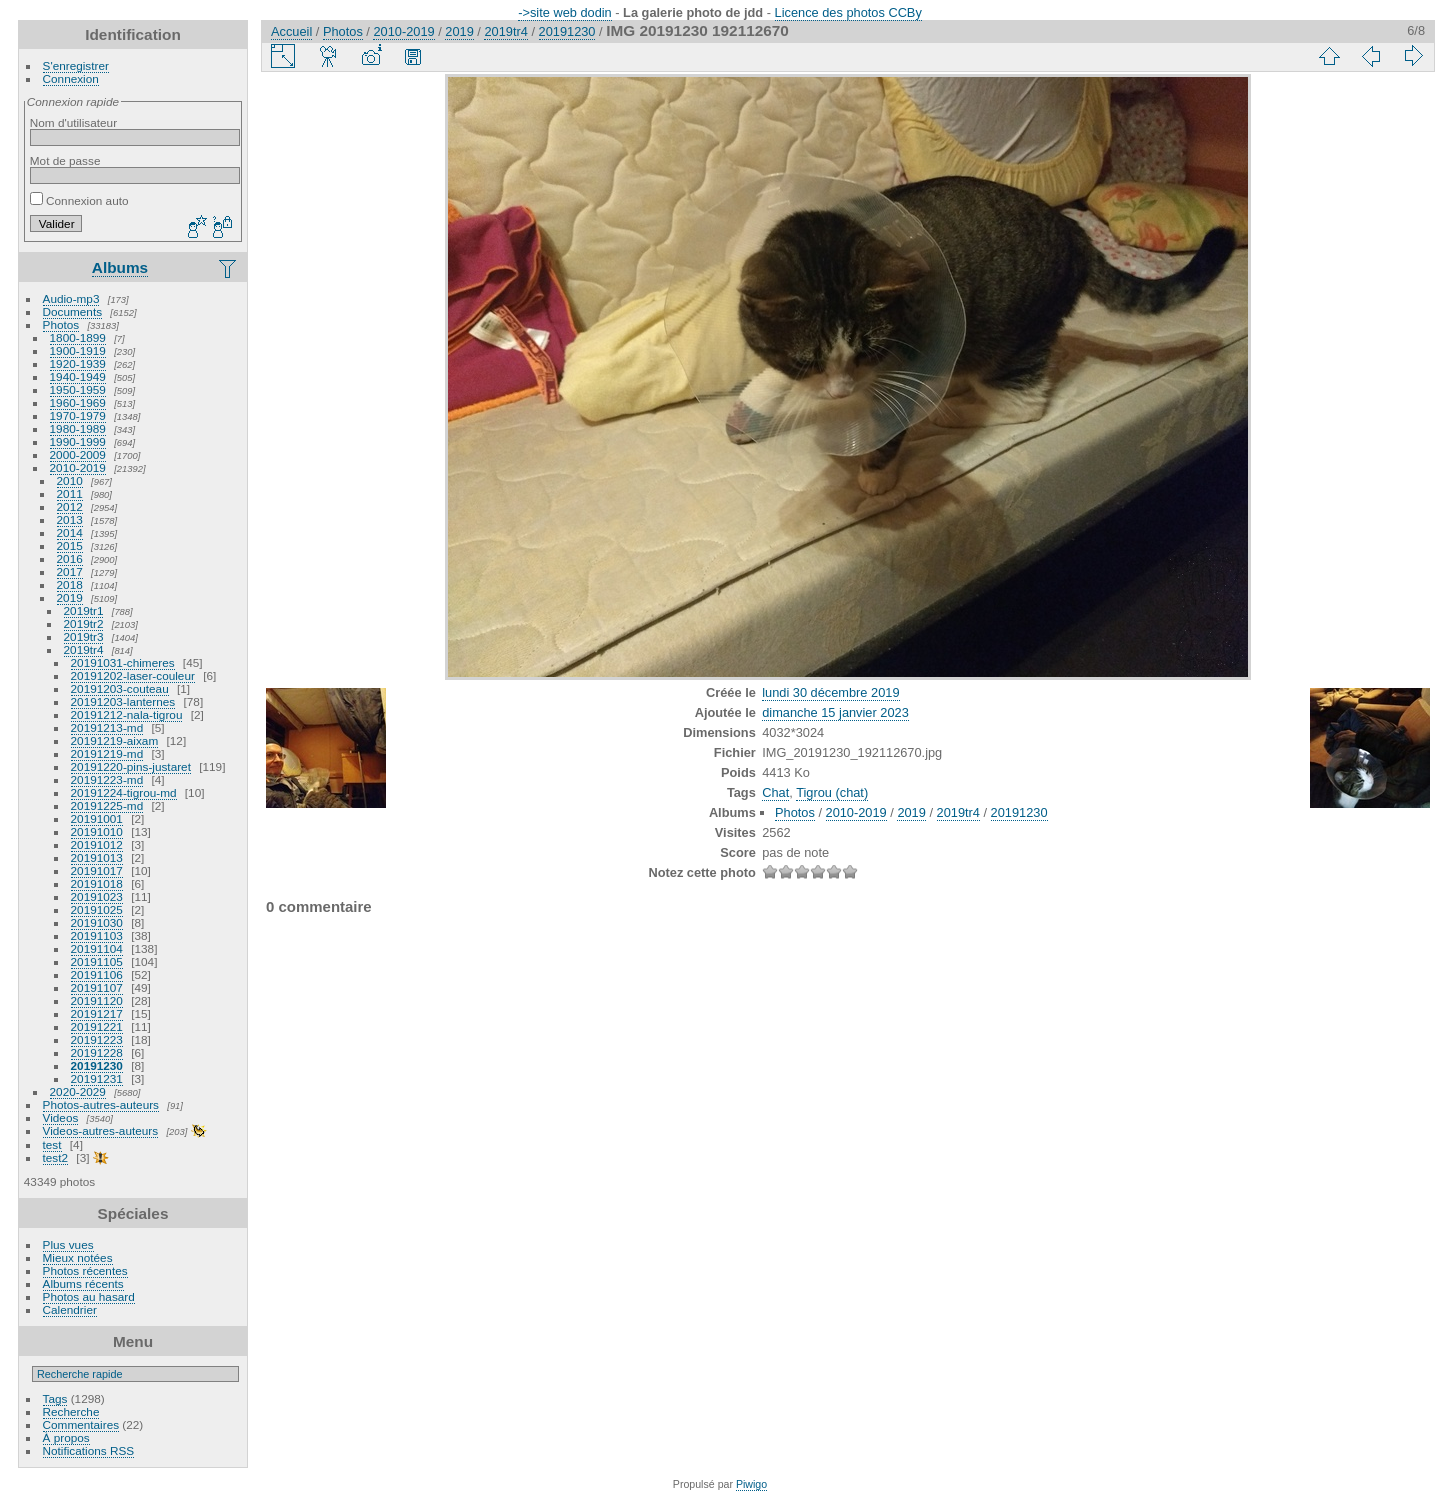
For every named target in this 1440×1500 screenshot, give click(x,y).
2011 (70, 493)
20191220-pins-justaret (131, 766)
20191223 (97, 1039)
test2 (56, 1157)
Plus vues (68, 1244)
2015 (70, 545)
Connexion (71, 78)
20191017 (97, 870)
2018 (70, 584)
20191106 (97, 974)
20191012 (97, 844)
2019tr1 (84, 610)
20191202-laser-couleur (133, 675)
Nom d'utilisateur (73, 122)
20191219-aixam (115, 740)
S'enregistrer (76, 65)
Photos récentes (85, 1270)
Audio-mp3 (71, 298)
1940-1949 (78, 376)
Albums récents (83, 1283)
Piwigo (751, 1484)
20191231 (97, 1078)
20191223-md (107, 779)
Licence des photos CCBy (848, 12)
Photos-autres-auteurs (101, 1104)
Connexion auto (79, 200)
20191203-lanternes (123, 701)
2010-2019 (78, 467)
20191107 (97, 987)
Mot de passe (65, 160)
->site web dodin (565, 12)
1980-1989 (78, 428)
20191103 (97, 935)
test (52, 1144)
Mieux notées (78, 1257)
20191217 (97, 1013)
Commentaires (81, 1424)
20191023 (97, 896)
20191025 (97, 909)
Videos (61, 1117)
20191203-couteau (120, 688)
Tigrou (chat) (832, 792)
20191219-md (107, 753)
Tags (55, 1398)
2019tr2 (84, 623)
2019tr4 (84, 649)
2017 (70, 571)
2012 (70, 506)
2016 (70, 558)
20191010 (97, 831)
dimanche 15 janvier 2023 (835, 712)
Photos (61, 324)
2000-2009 (78, 454)
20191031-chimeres (123, 662)
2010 (70, 480)
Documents (73, 311)
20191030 (97, 922)
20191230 (97, 1065)
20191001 (97, 818)
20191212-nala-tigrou (127, 714)
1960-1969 (78, 402)
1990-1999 (78, 441)
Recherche (71, 1411)
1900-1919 (78, 350)
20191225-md (107, 805)
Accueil (291, 31)
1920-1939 (78, 363)
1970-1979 (78, 415)
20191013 (97, 857)
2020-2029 (78, 1091)
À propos (66, 1437)
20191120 (97, 1000)
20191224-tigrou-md (124, 792)
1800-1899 (78, 337)
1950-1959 (78, 389)
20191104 (97, 948)
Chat (775, 792)
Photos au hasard (89, 1296)
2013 (70, 519)
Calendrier (70, 1309)
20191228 (97, 1052)
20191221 (97, 1026)
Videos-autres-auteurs (101, 1130)
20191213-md (107, 727)
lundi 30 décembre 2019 (830, 692)
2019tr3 (84, 636)
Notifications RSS (89, 1450)
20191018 (97, 883)
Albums (120, 267)
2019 (70, 597)
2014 (70, 532)
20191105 (97, 961)
